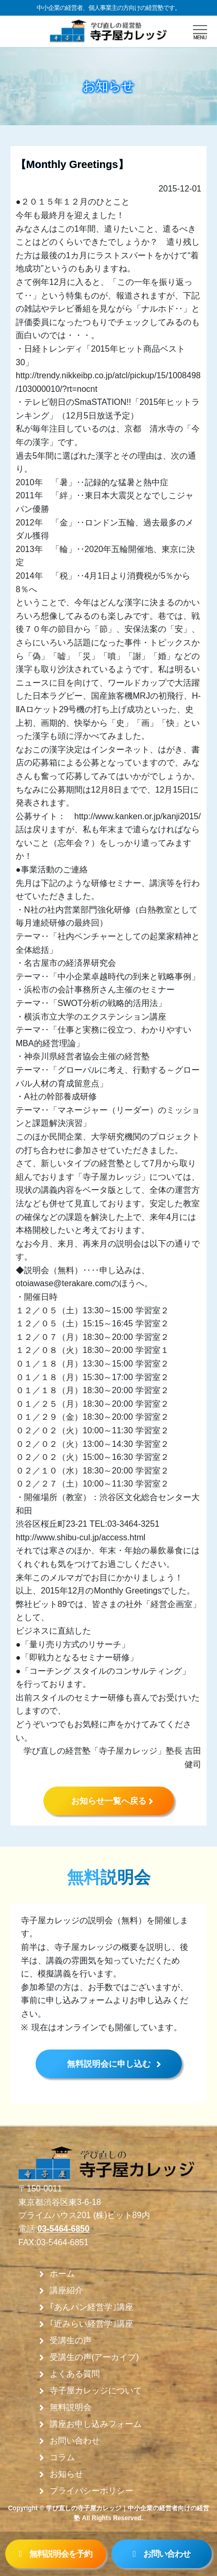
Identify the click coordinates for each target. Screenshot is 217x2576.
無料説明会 (71, 2407)
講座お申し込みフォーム (96, 2424)
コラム (62, 2457)
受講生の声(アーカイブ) (94, 2357)
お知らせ (66, 2474)
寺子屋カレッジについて (96, 2391)
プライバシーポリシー (91, 2491)
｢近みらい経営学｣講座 (91, 2324)
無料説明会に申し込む (109, 2063)
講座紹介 (66, 2290)
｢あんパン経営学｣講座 (91, 2307)
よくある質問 (75, 2374)
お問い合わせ (75, 2441)
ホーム (62, 2274)
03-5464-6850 (63, 2228)
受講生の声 (71, 2341)
